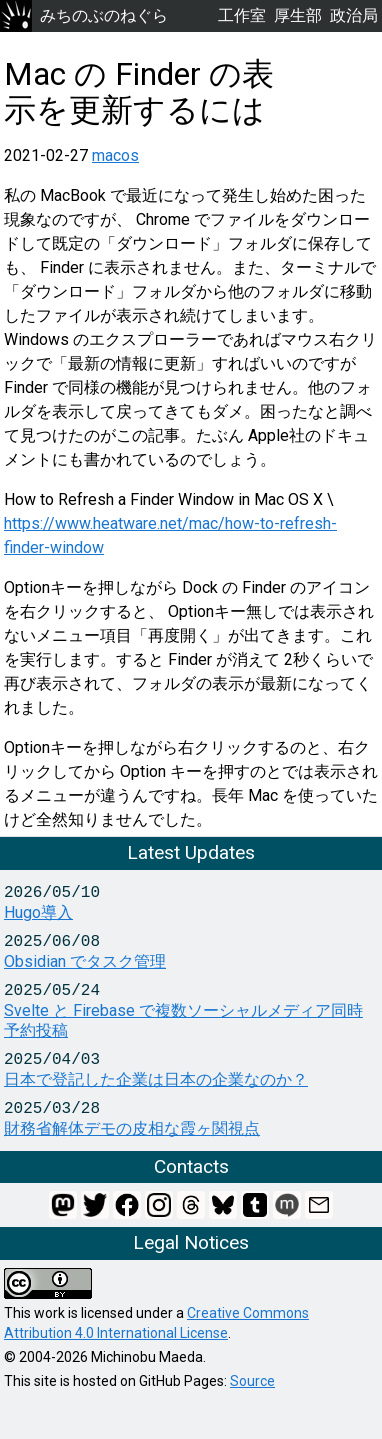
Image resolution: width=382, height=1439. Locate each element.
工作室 (242, 15)
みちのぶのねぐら (84, 16)
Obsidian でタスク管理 (85, 961)
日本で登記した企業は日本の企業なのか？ (156, 1079)
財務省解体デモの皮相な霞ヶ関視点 (132, 1128)
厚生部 (298, 15)
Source (252, 1381)
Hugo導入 (38, 912)
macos (115, 155)
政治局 (354, 15)
